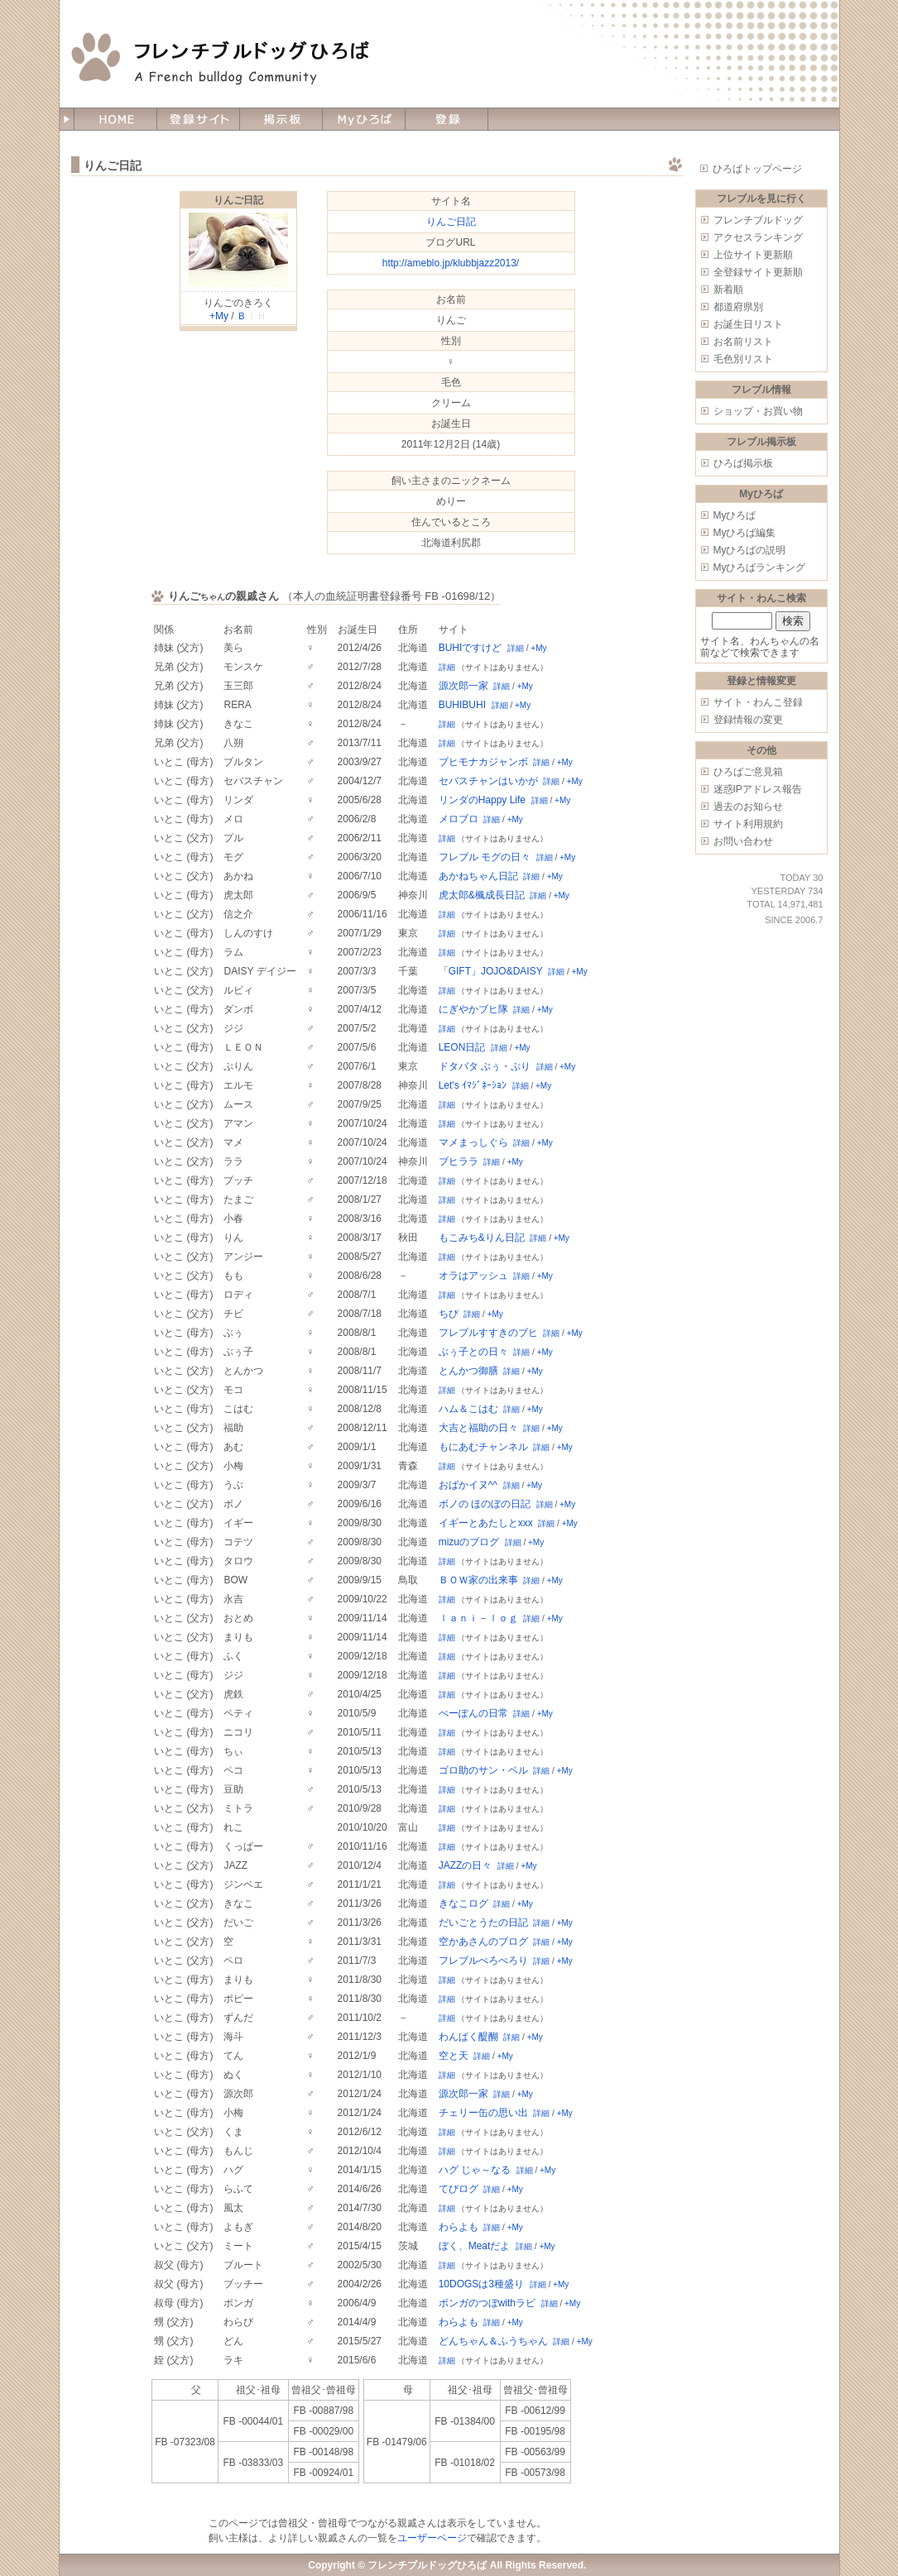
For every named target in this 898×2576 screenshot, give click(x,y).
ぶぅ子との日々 (473, 1351)
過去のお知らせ (748, 806)
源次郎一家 (463, 686)
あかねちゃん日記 (478, 876)
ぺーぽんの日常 (473, 1713)
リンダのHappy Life (482, 800)
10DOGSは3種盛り (481, 2284)
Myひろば (734, 515)
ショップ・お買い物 (758, 411)
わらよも (458, 2227)
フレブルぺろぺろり (483, 1960)
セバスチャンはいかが (488, 781)
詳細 (515, 648)
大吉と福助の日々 (478, 1428)
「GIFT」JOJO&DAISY (491, 971)
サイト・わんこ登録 (758, 702)
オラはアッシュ (473, 1275)
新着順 (728, 289)
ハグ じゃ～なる (475, 2170)
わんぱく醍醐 (468, 2036)
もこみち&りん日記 (482, 1237)
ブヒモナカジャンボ (483, 762)
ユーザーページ (432, 2538)
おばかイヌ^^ (468, 1485)
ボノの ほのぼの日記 (485, 1504)
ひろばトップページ (757, 169)
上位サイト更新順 (753, 255)
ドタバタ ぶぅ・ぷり (485, 1066)
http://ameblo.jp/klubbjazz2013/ (450, 263)
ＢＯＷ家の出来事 (478, 1580)
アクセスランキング (758, 237)
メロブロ (458, 819)
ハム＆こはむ (468, 1409)
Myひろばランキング (759, 567)
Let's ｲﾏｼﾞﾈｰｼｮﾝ (473, 1085)
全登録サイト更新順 (758, 272)
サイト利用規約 (748, 824)
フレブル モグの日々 (485, 857)
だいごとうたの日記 (483, 1922)
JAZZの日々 (465, 1865)
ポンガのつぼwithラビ (487, 2303)
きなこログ (463, 1903)
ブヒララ (458, 1161)
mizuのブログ (469, 1542)
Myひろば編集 (744, 533)
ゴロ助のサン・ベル (483, 1770)
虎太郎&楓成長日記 (482, 895)
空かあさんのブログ (483, 1941)
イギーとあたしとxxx (486, 1523)
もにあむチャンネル (483, 1447)
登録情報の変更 (748, 719)
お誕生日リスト (748, 324)
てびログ (458, 2189)
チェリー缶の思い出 (483, 2113)
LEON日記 (462, 1047)
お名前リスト (743, 341)
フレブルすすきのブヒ (488, 1332)
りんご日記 (238, 200)
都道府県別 (738, 307)
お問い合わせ (743, 841)
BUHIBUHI (462, 705)
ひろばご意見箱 (748, 772)
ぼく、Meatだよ (475, 2246)
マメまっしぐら (473, 1142)
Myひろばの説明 (749, 550)
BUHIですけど (470, 648)
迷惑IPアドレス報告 (757, 789)
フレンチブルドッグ (758, 220)
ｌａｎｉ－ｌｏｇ (478, 1618)
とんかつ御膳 (468, 1371)
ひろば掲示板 (743, 463)
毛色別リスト (743, 359)
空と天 (453, 2055)
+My (218, 316)
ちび (449, 1313)
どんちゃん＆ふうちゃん (493, 2341)
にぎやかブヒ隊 (473, 1009)
